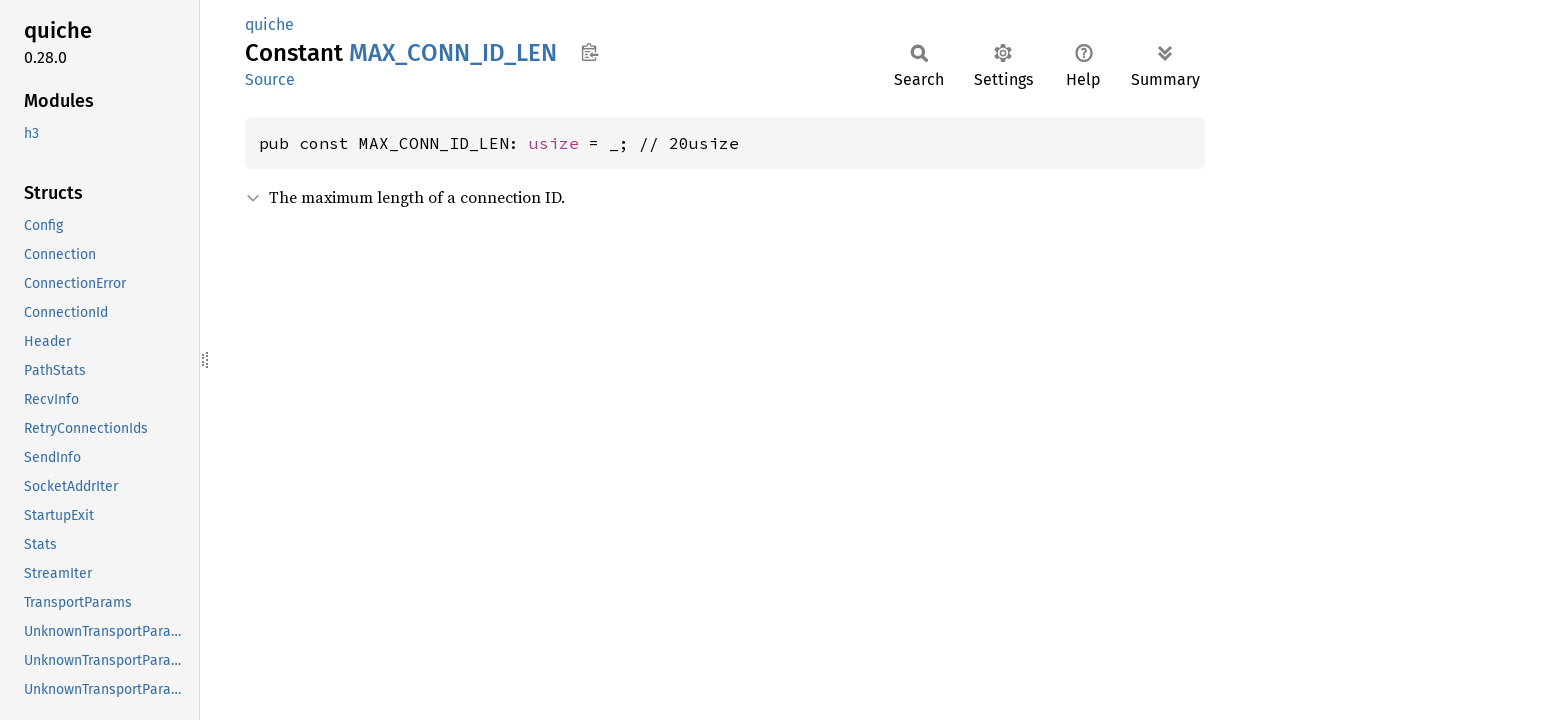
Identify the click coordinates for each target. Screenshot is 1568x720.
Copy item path (589, 52)
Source (270, 79)
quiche (269, 24)
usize (554, 143)
